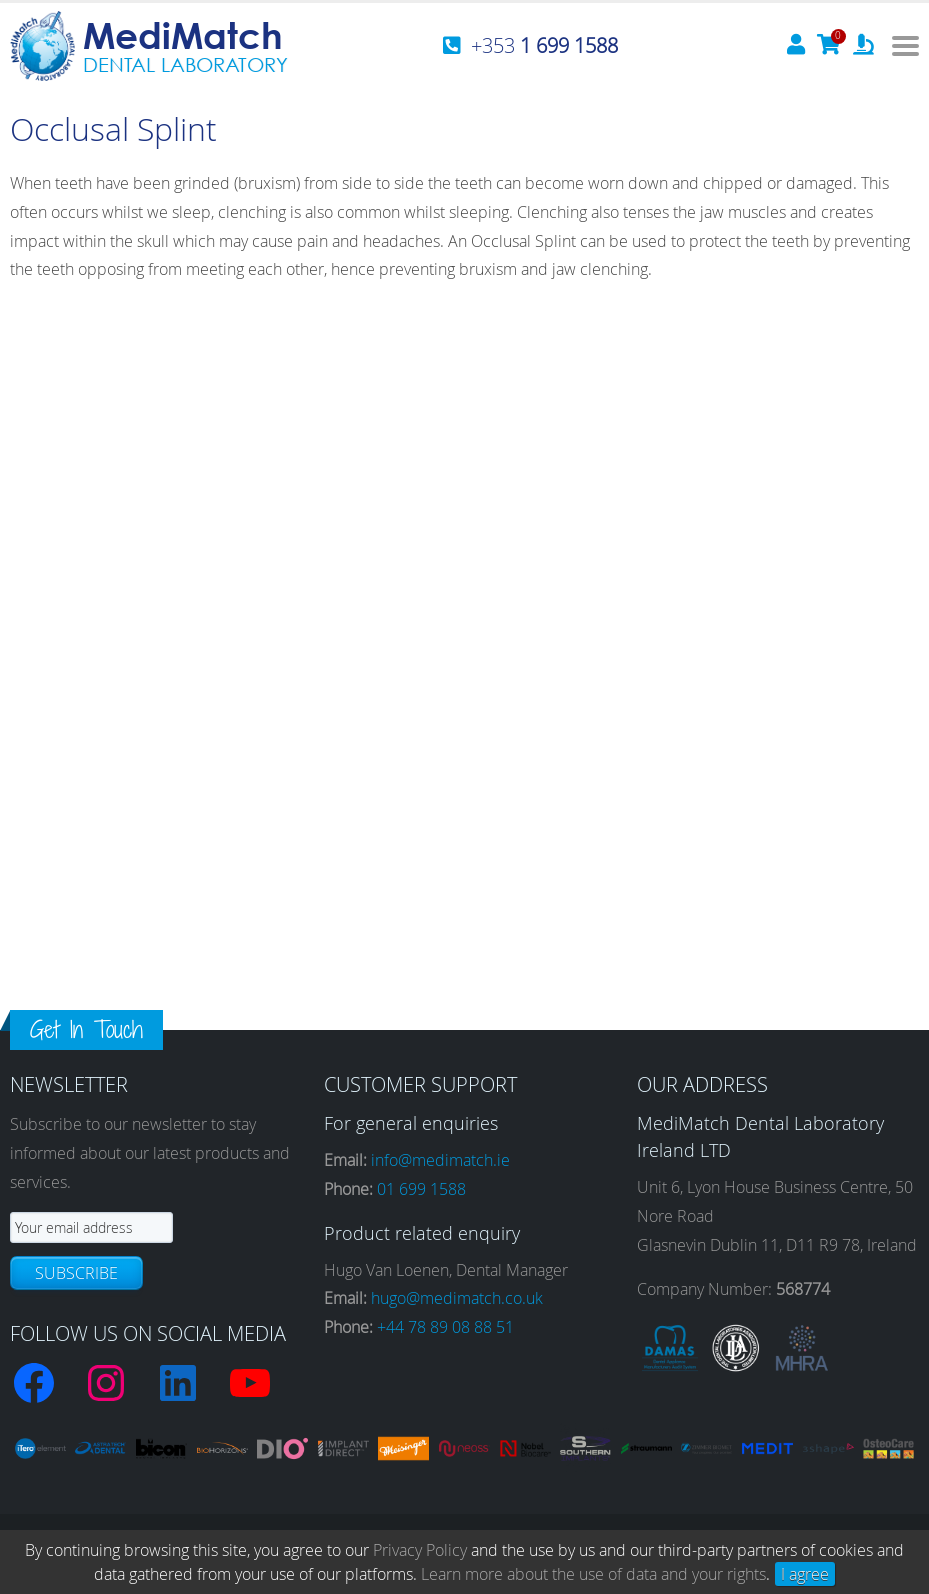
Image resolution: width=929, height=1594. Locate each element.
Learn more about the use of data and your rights (593, 1574)
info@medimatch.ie (440, 1160)
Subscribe (76, 1273)
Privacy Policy (420, 1550)
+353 (544, 45)
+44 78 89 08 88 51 (445, 1327)
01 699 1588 (421, 1189)
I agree (805, 1574)
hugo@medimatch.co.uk (457, 1298)
